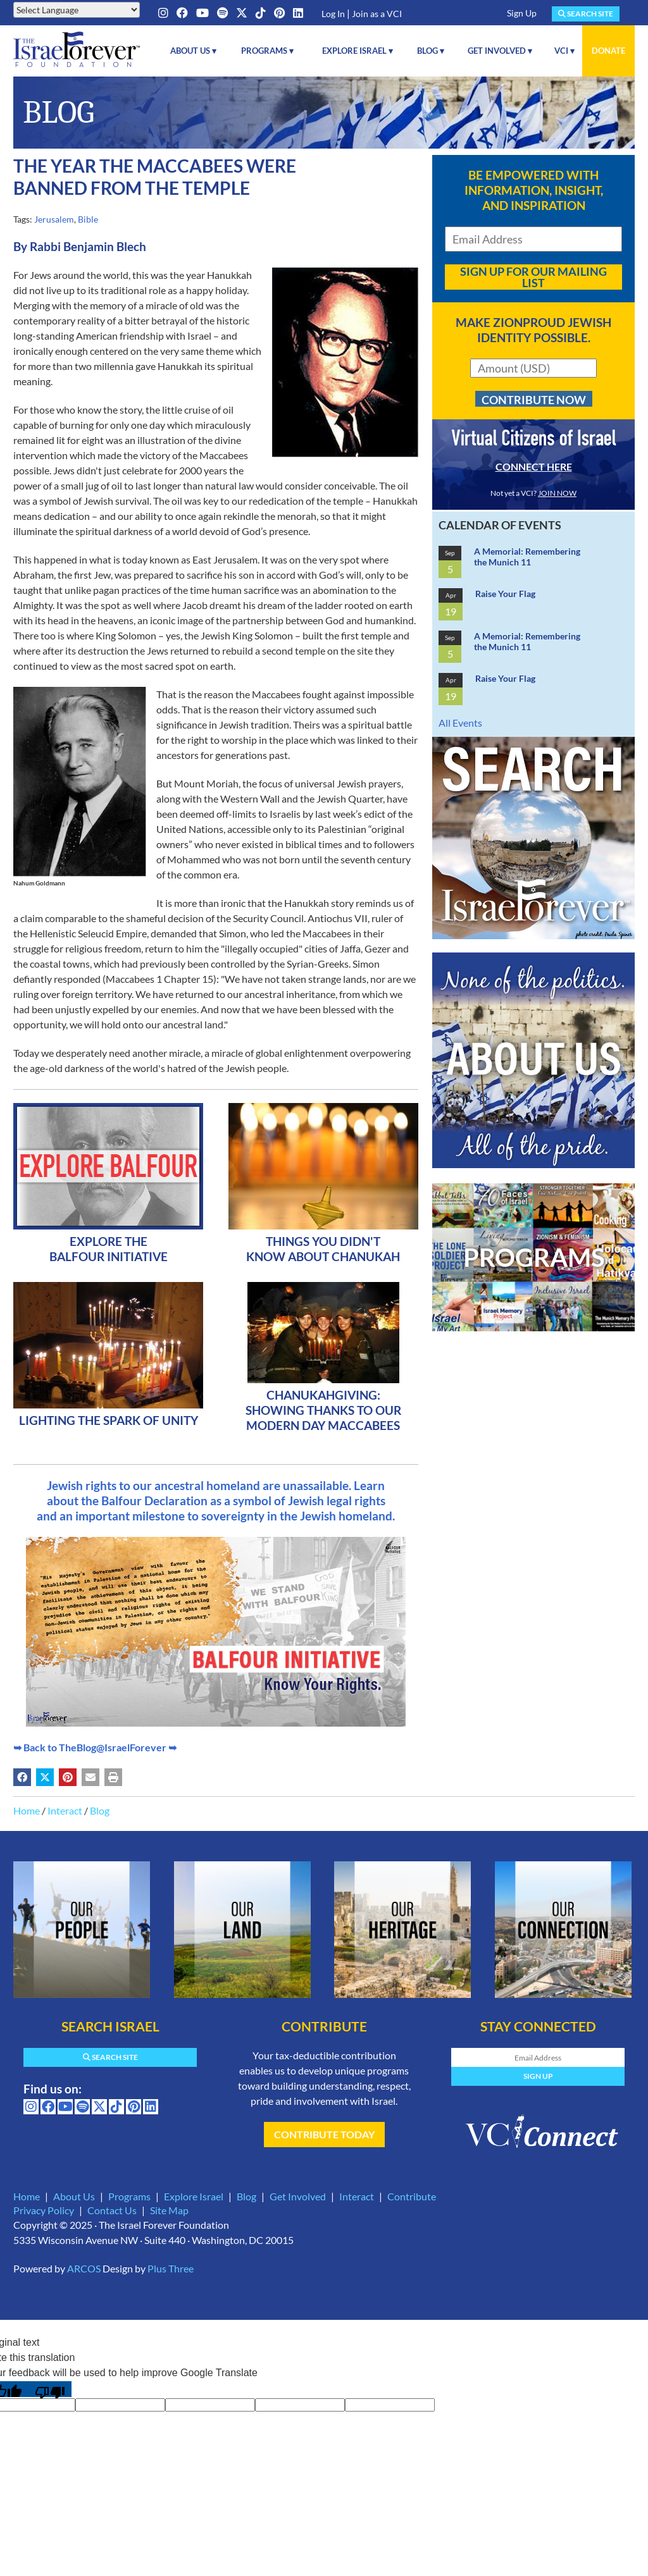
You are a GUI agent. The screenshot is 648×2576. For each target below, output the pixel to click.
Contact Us (112, 2210)
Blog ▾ (430, 51)
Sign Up (522, 13)
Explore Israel (193, 2196)
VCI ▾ (564, 51)
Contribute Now (534, 400)
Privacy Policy (43, 2210)
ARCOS (84, 2268)
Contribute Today (324, 2134)
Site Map (169, 2210)
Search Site (585, 13)
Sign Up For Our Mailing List (533, 277)
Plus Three (170, 2268)
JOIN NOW (557, 493)
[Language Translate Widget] (76, 10)
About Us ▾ (193, 51)
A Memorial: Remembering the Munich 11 (527, 557)
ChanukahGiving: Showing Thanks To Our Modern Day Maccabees (323, 1410)
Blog (99, 1810)
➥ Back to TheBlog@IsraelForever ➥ (95, 1747)
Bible (88, 219)
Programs (129, 2196)
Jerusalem (54, 219)
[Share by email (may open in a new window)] (90, 1777)
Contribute (411, 2196)
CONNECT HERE (533, 466)
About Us (74, 2196)
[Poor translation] (50, 2389)
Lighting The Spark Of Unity (108, 1420)
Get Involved (298, 2196)
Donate (608, 51)
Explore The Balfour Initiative (108, 1249)
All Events (460, 723)
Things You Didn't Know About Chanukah (323, 1249)
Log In (333, 13)
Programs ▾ (267, 51)
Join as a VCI (377, 13)
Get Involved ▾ (500, 51)
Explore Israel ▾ (357, 51)
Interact (64, 1810)
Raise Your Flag (505, 593)
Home (26, 1810)
